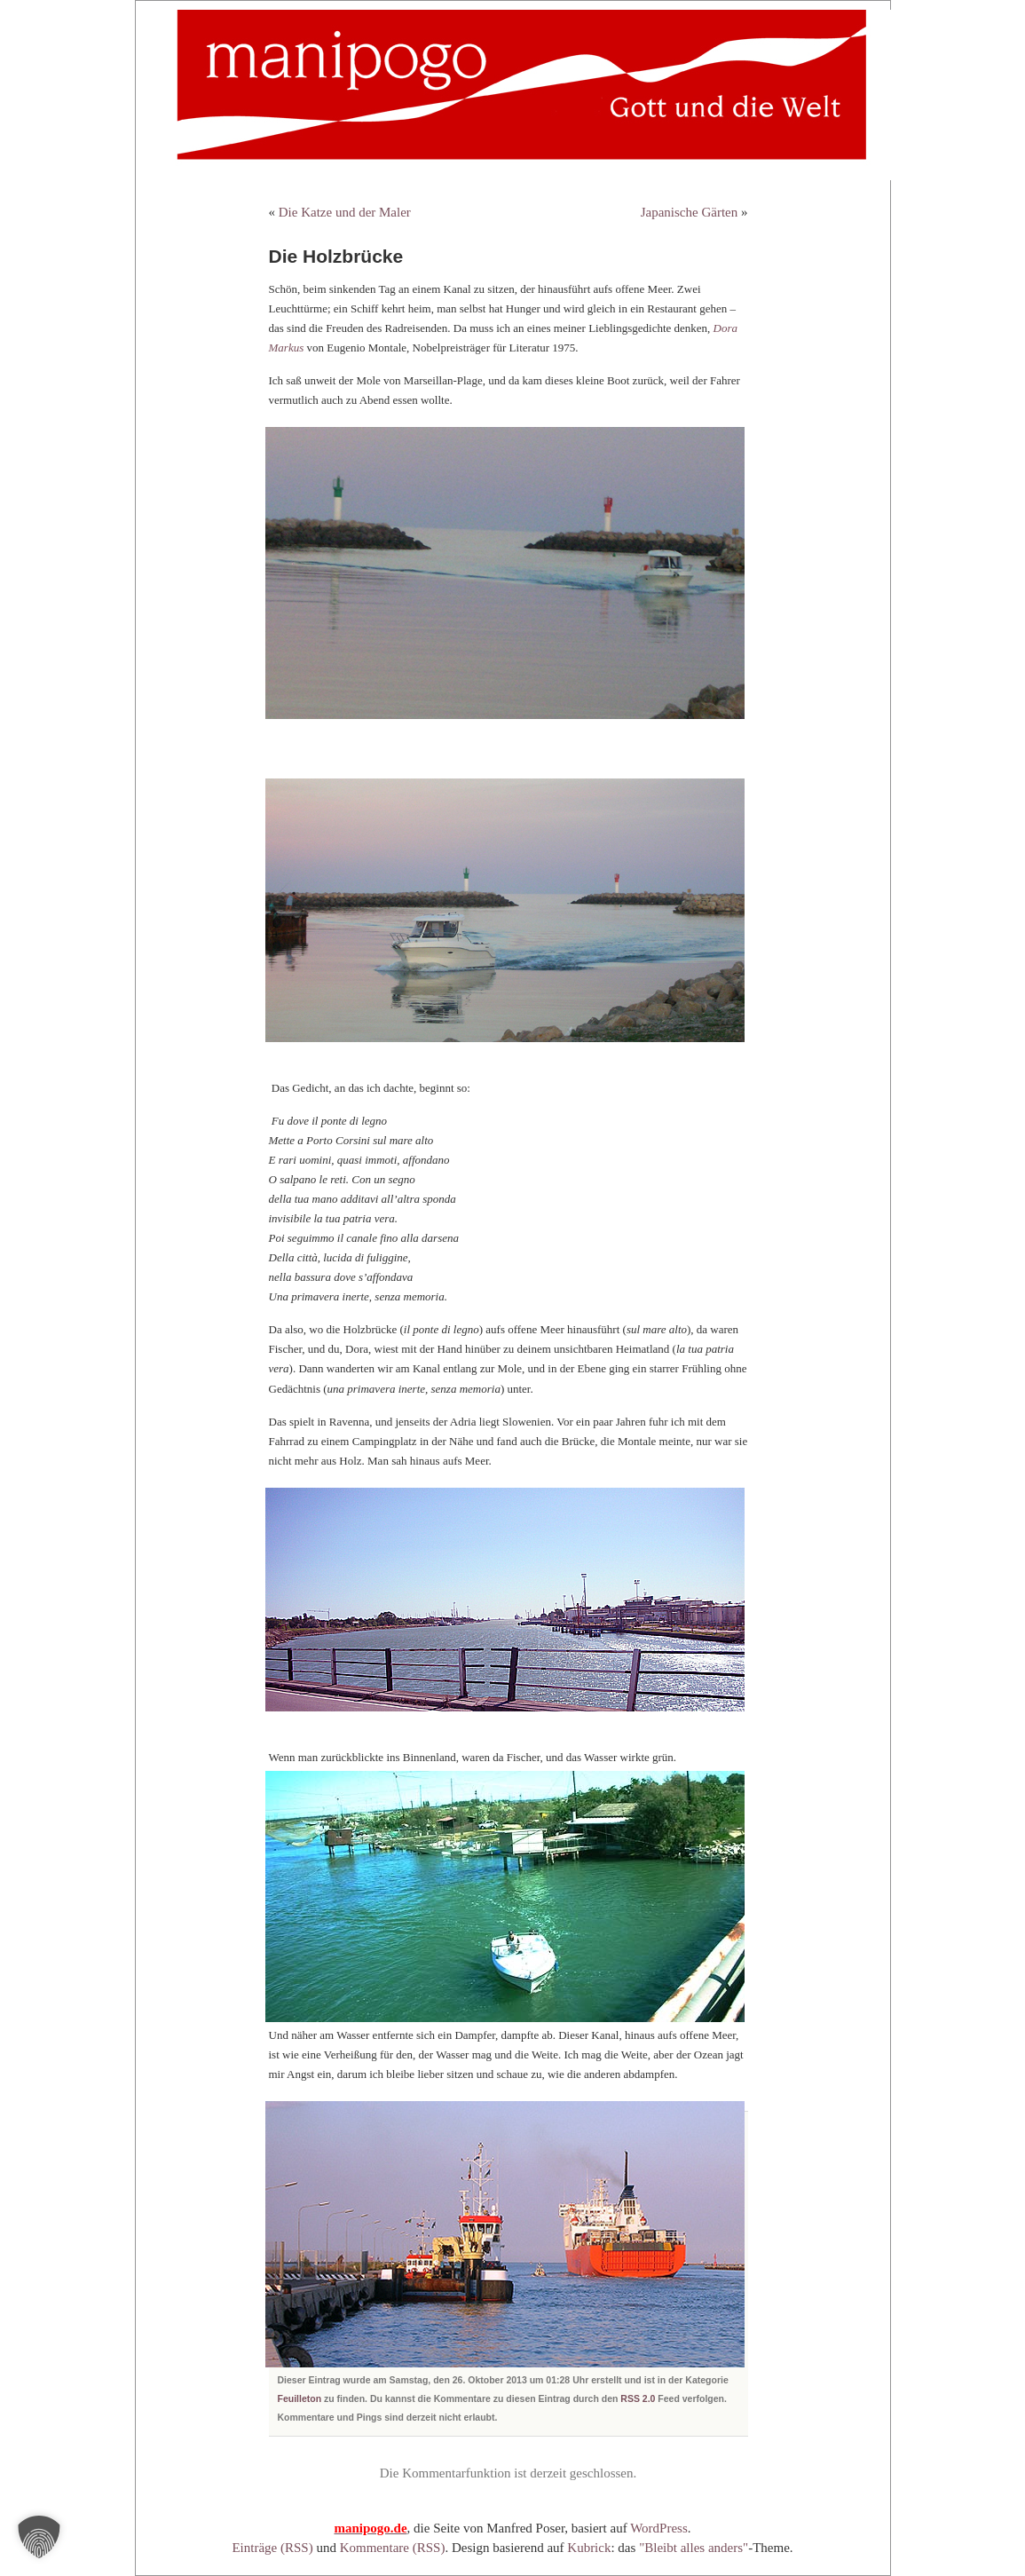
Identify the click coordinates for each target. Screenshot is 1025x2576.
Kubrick (589, 2547)
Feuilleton (300, 2398)
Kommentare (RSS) (392, 2547)
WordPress (659, 2528)
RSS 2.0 (637, 2398)
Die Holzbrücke (336, 256)
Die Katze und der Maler (345, 212)
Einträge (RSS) (272, 2547)
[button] (39, 2537)
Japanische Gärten (689, 212)
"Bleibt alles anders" (693, 2547)
